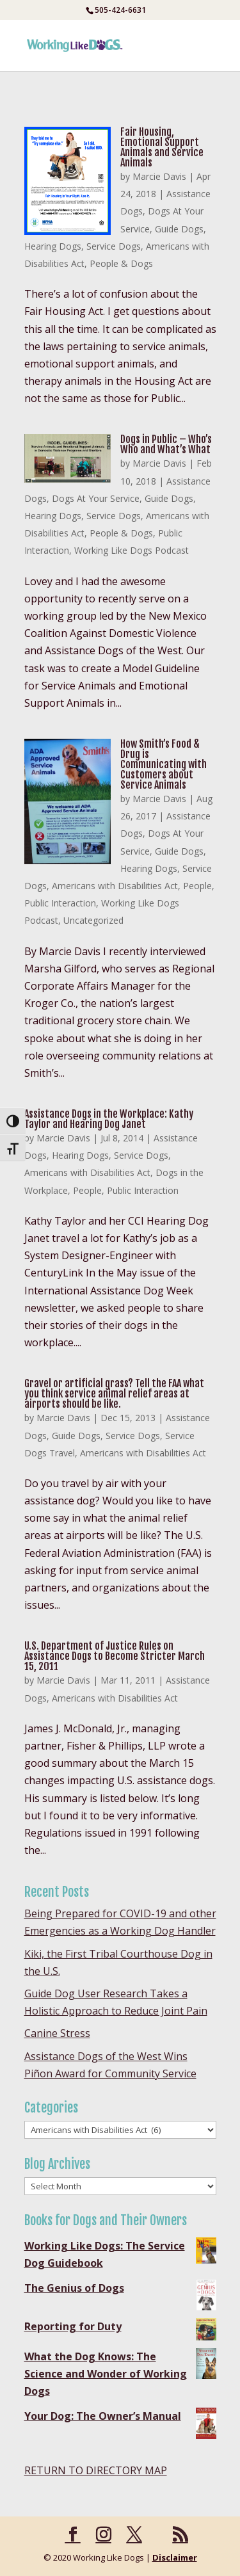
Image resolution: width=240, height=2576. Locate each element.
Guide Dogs (179, 229)
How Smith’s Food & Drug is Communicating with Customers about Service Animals (163, 764)
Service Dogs (113, 246)
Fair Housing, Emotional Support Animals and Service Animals (162, 147)
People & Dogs (121, 263)
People (197, 886)
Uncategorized (93, 920)
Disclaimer (174, 2557)
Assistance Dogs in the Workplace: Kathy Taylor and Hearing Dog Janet (108, 1119)
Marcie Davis (159, 176)
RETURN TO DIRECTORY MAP (95, 2470)
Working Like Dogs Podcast (131, 550)
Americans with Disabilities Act (115, 886)
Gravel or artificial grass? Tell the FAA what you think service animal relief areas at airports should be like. (114, 1393)
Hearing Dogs (52, 246)
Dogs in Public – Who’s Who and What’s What (166, 444)
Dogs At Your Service (96, 498)
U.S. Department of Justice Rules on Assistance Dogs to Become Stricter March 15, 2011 (114, 1656)
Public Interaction (60, 903)
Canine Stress (57, 2033)
